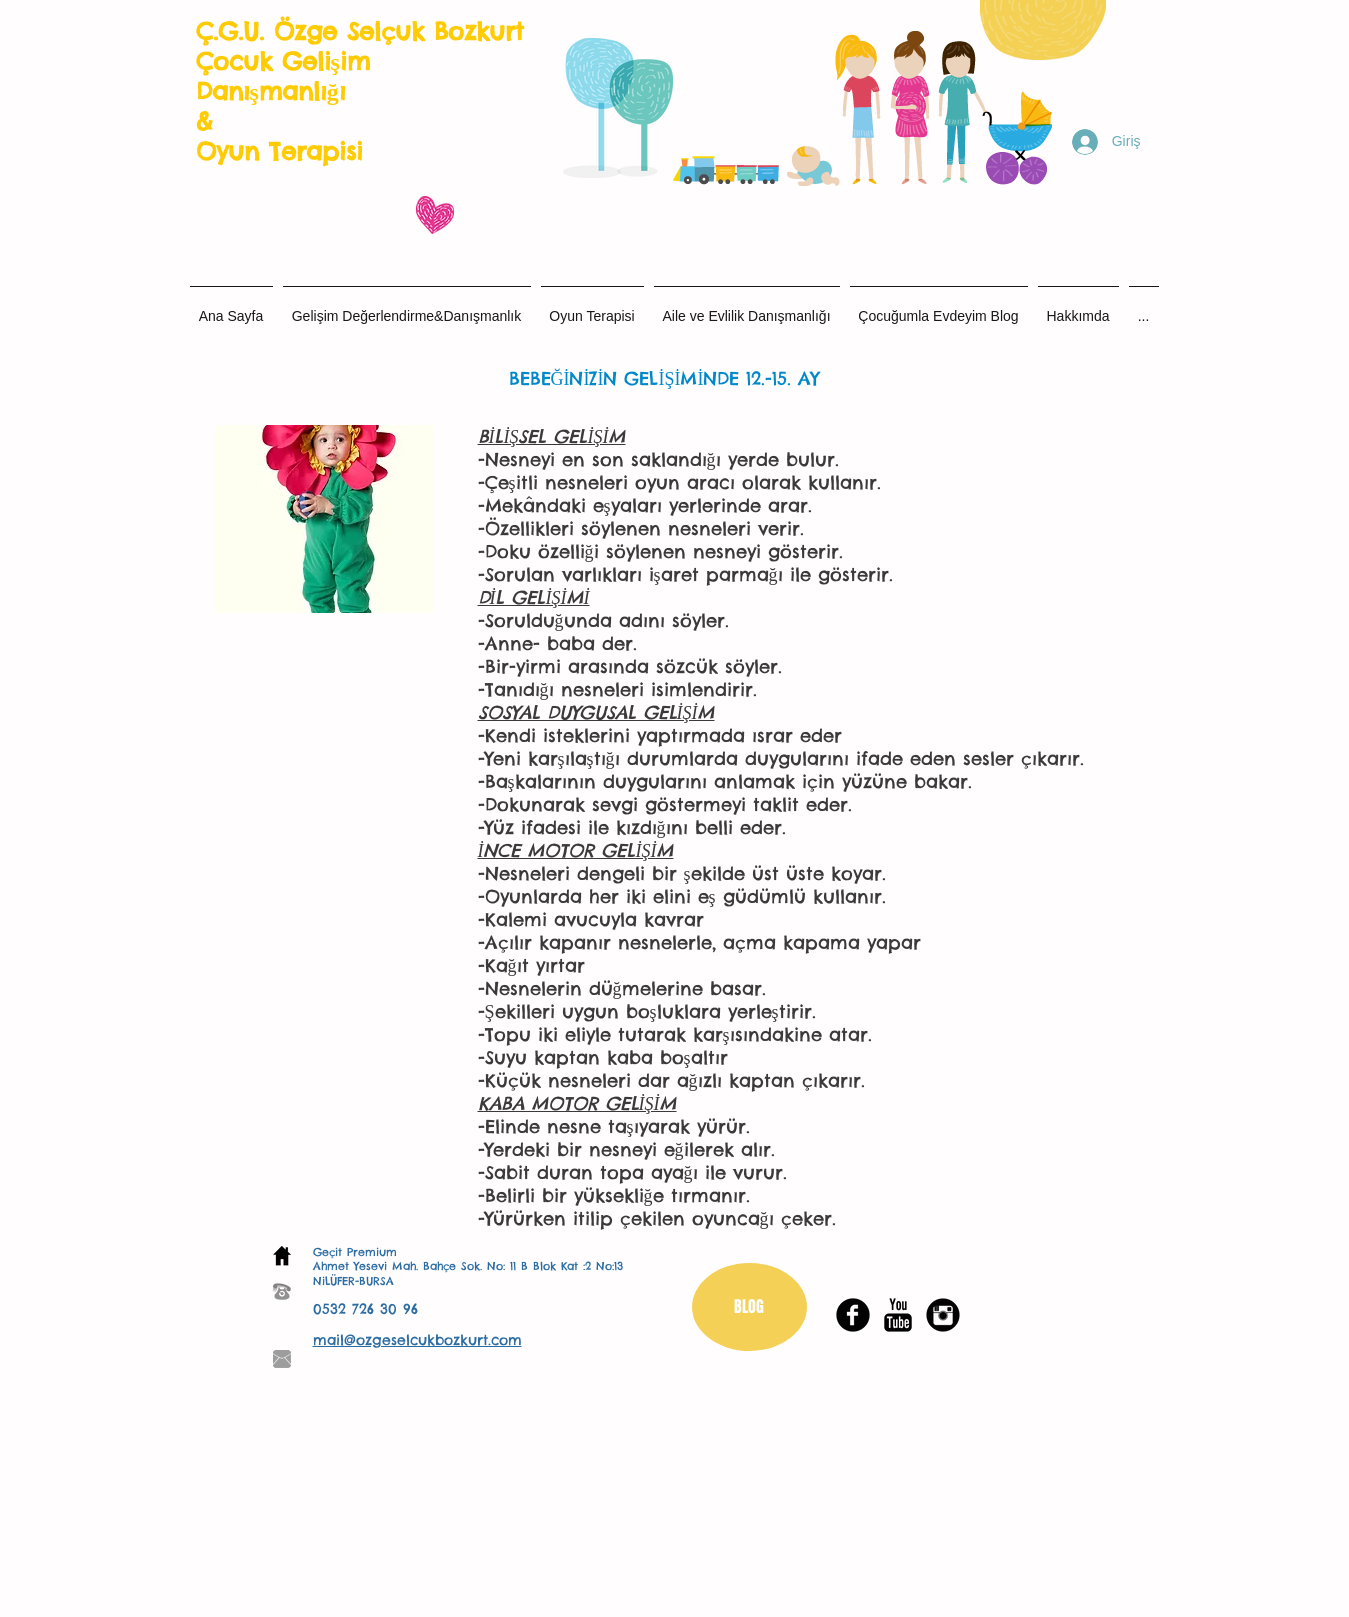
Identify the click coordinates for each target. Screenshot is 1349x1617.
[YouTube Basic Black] (898, 1315)
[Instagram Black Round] (943, 1315)
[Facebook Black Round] (853, 1315)
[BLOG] (749, 1307)
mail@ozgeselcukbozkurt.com (417, 1340)
